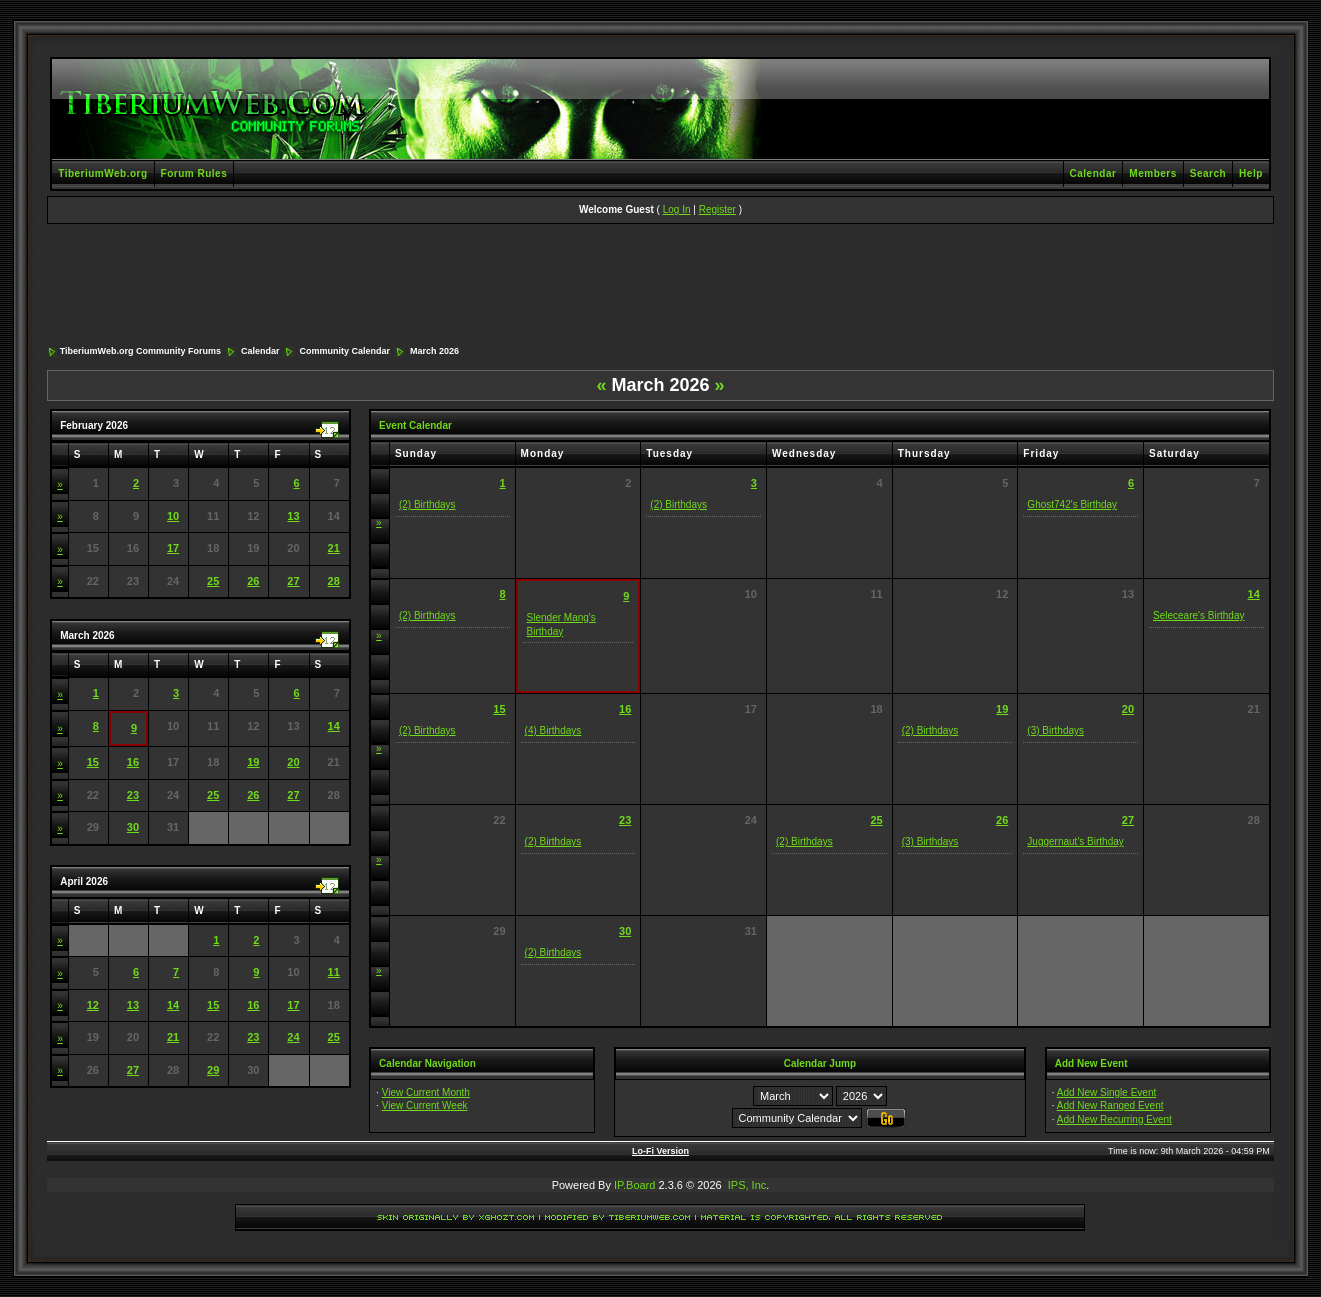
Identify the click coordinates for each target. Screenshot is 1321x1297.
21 (334, 548)
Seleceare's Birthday (1198, 615)
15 (93, 762)
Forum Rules (194, 173)
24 (293, 1037)
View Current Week (425, 1105)
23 (133, 795)
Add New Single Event (1107, 1092)
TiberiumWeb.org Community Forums (140, 351)
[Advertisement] (660, 286)
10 (173, 516)
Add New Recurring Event (1114, 1119)
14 (334, 726)
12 (93, 1005)
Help (1251, 173)
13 (293, 516)
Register (717, 209)
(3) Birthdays (1055, 730)
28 (334, 581)
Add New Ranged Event (1110, 1105)
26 (253, 581)
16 (133, 762)
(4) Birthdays (553, 730)
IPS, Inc (747, 1185)
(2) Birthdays (427, 504)
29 (213, 1070)
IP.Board (634, 1185)
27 (293, 581)
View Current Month (426, 1092)
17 (173, 548)
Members (1152, 173)
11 (334, 972)
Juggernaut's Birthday (1075, 841)
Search (1208, 173)
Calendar (1093, 173)
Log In (677, 209)
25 (213, 581)
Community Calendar (344, 351)
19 (253, 762)
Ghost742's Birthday (1072, 504)
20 (293, 762)
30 (133, 827)
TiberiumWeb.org (102, 173)
